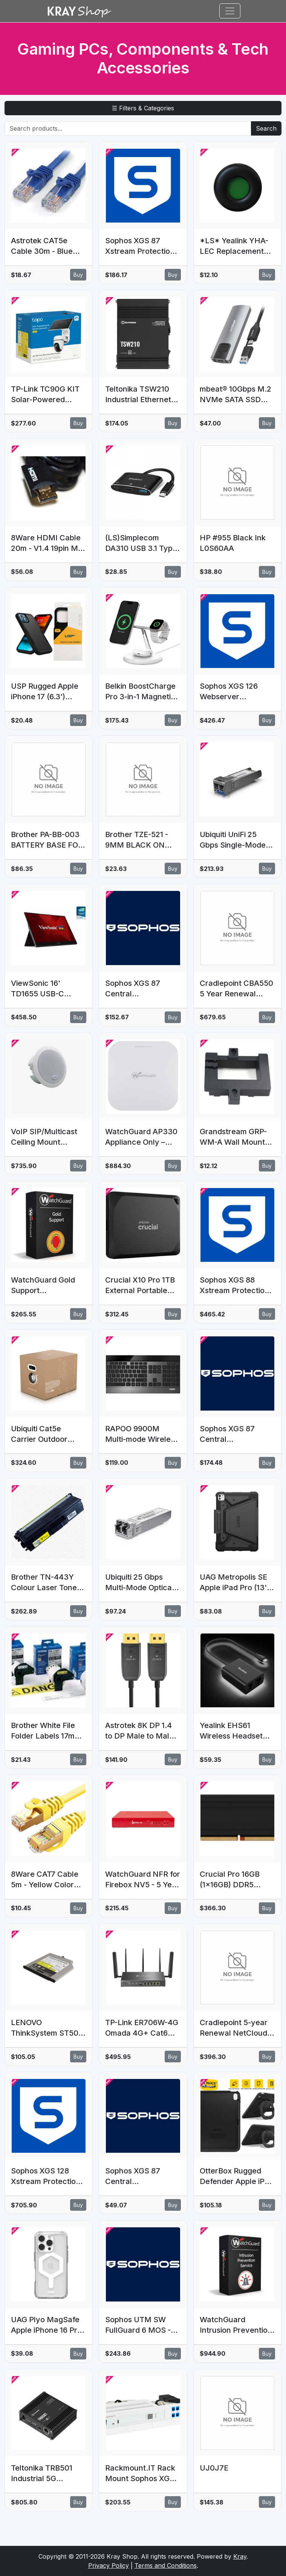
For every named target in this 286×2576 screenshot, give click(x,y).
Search (266, 128)
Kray (239, 2556)
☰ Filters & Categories (143, 108)
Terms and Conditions (166, 2565)
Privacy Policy (108, 2565)
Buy (78, 274)
